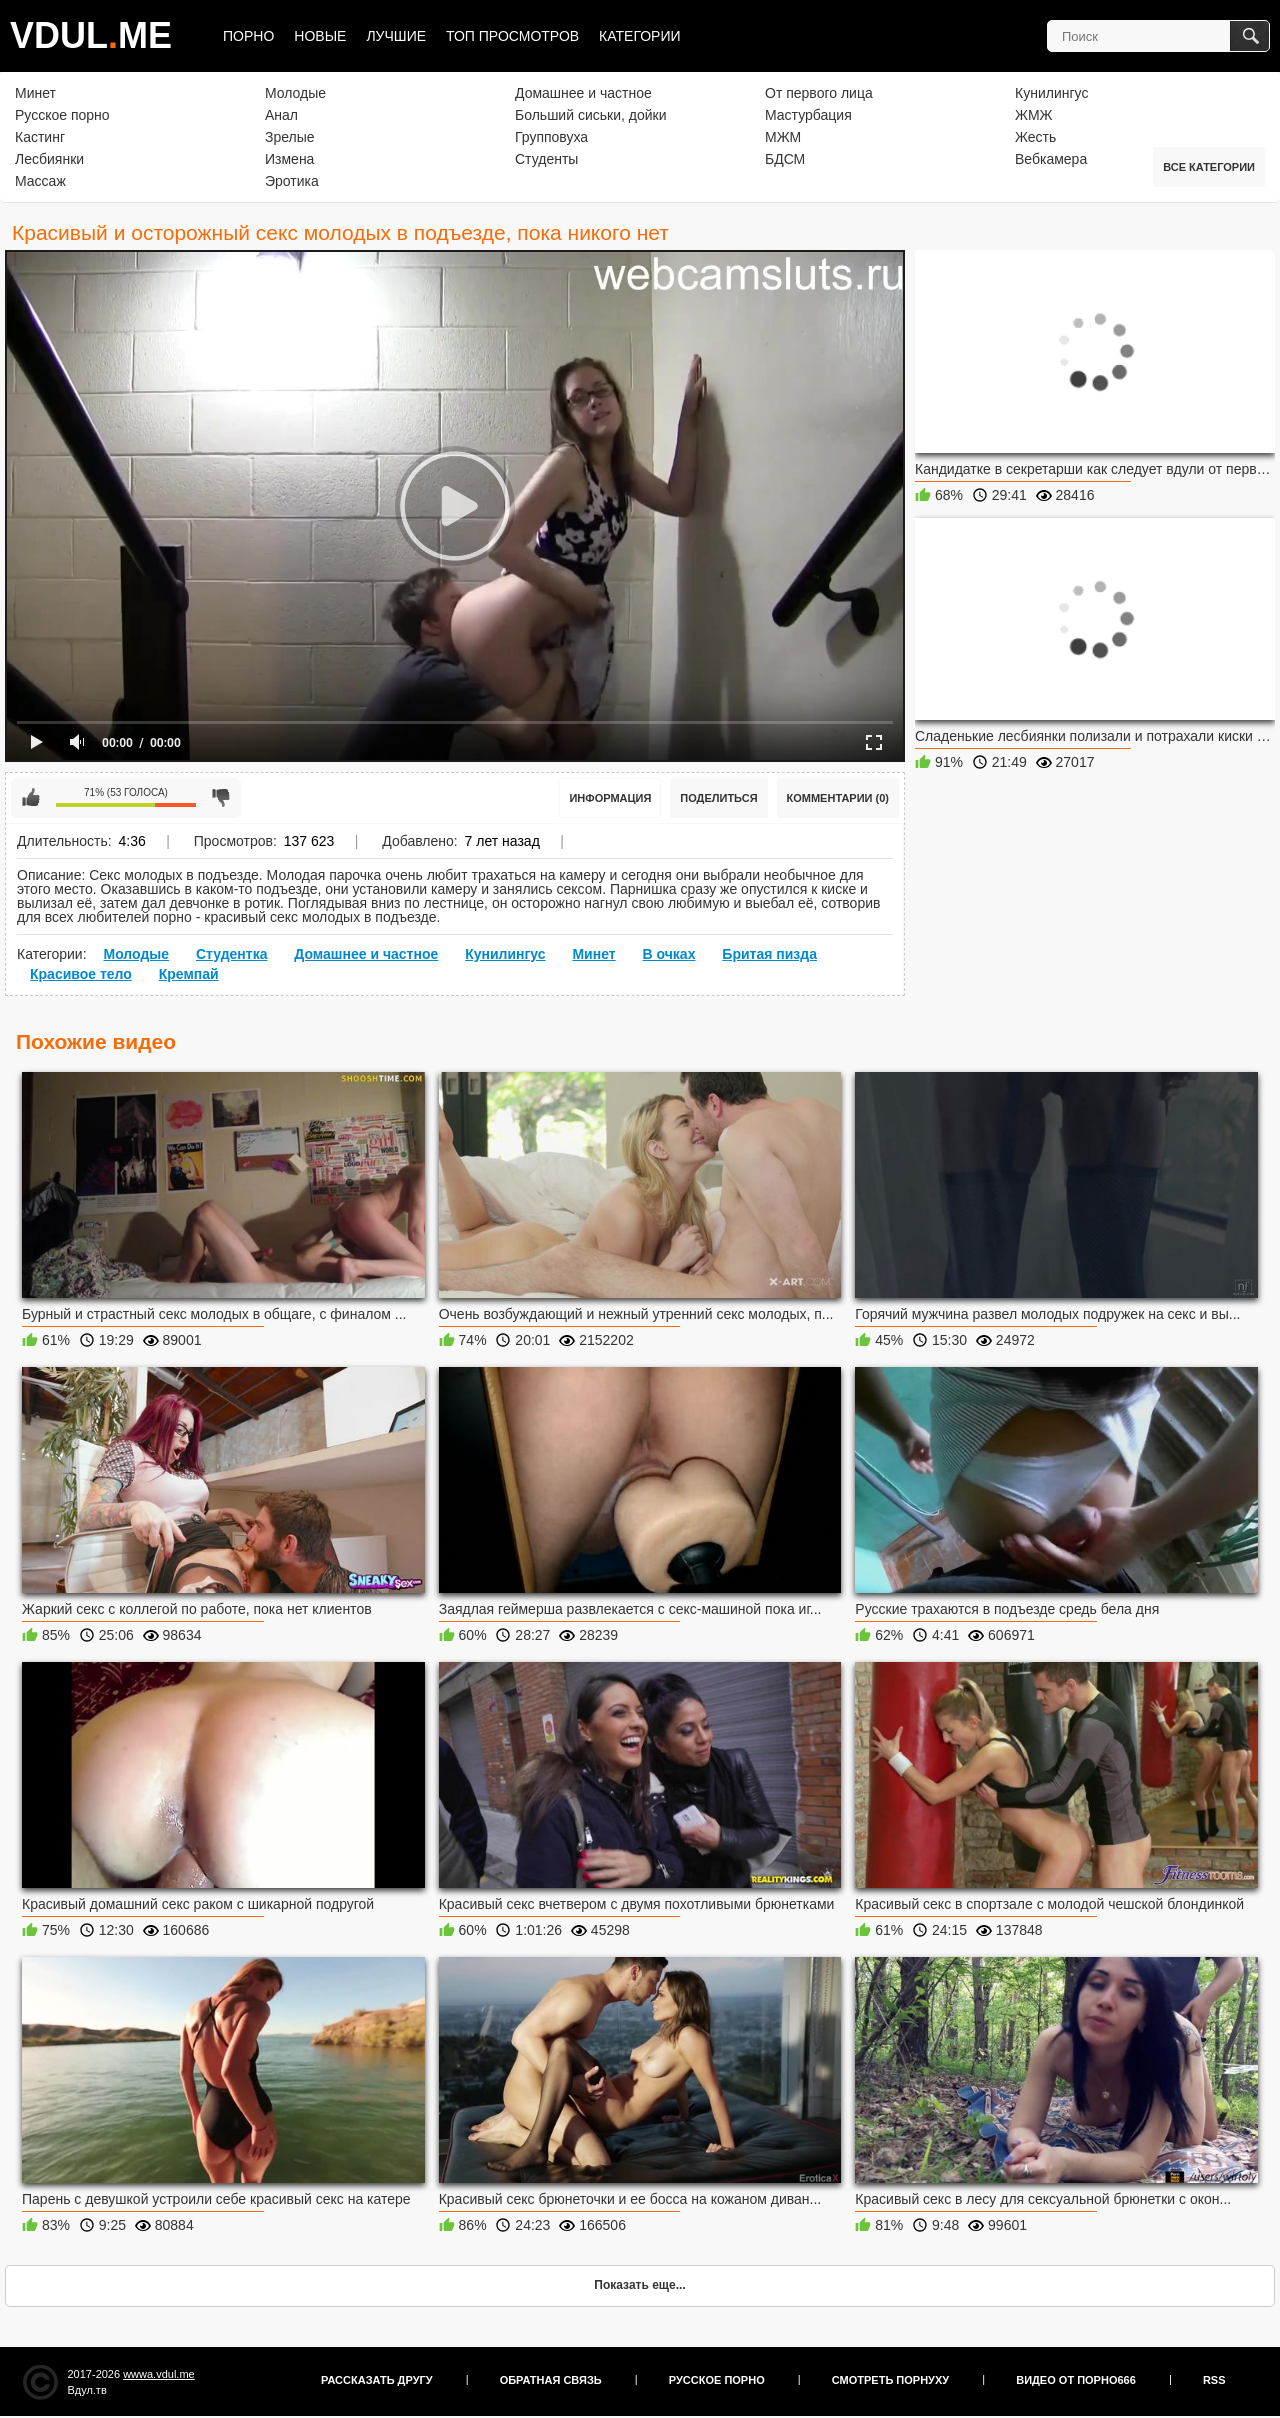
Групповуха (551, 137)
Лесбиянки (49, 159)
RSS (1214, 2380)
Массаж (40, 181)
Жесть (1035, 137)
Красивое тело (81, 974)
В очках (669, 954)
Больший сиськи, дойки (590, 115)
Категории (639, 36)
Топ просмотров (512, 36)
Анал (281, 115)
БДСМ (785, 159)
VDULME (91, 35)
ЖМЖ (1034, 115)
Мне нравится (31, 798)
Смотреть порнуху (890, 2380)
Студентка (232, 954)
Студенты (546, 159)
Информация (610, 798)
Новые (320, 36)
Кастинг (40, 137)
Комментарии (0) (838, 798)
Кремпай (189, 974)
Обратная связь (551, 2380)
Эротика (292, 181)
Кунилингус (1051, 93)
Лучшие (396, 36)
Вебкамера (1051, 159)
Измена (289, 159)
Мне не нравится (221, 798)
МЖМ (783, 137)
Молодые (295, 93)
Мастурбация (808, 115)
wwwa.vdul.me (159, 2374)
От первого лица (819, 93)
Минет (35, 93)
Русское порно (62, 115)
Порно (248, 36)
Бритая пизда (769, 954)
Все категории (1209, 167)
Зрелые (290, 137)
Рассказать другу (377, 2380)
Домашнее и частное (583, 93)
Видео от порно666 (1076, 2380)
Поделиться (718, 798)
